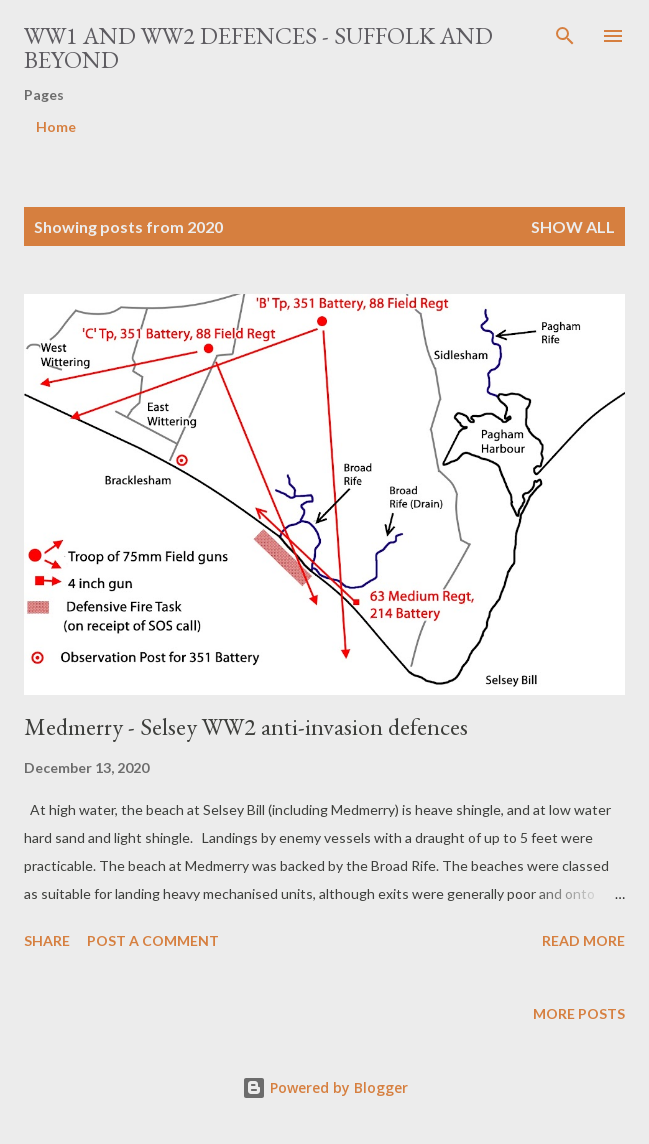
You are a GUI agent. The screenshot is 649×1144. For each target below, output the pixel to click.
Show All (573, 226)
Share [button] (47, 940)
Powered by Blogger (325, 1087)
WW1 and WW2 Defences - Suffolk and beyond (258, 47)
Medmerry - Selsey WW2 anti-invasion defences (246, 726)
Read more (583, 940)
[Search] (565, 36)
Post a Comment (153, 940)
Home (56, 126)
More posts (579, 1013)
